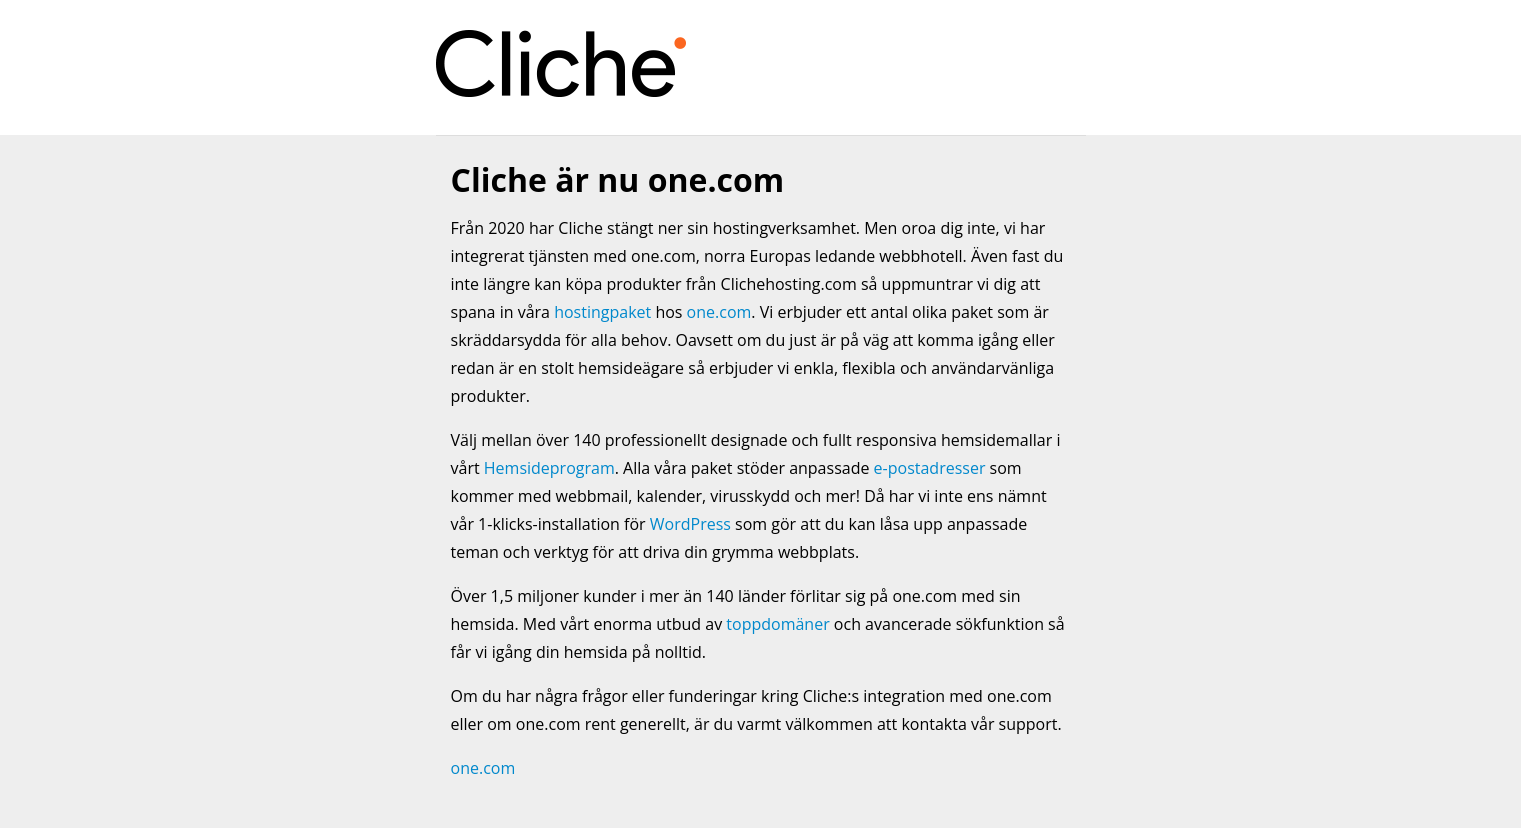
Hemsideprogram (549, 468)
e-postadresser (930, 468)
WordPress (690, 524)
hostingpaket (602, 312)
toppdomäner (777, 624)
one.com (719, 312)
